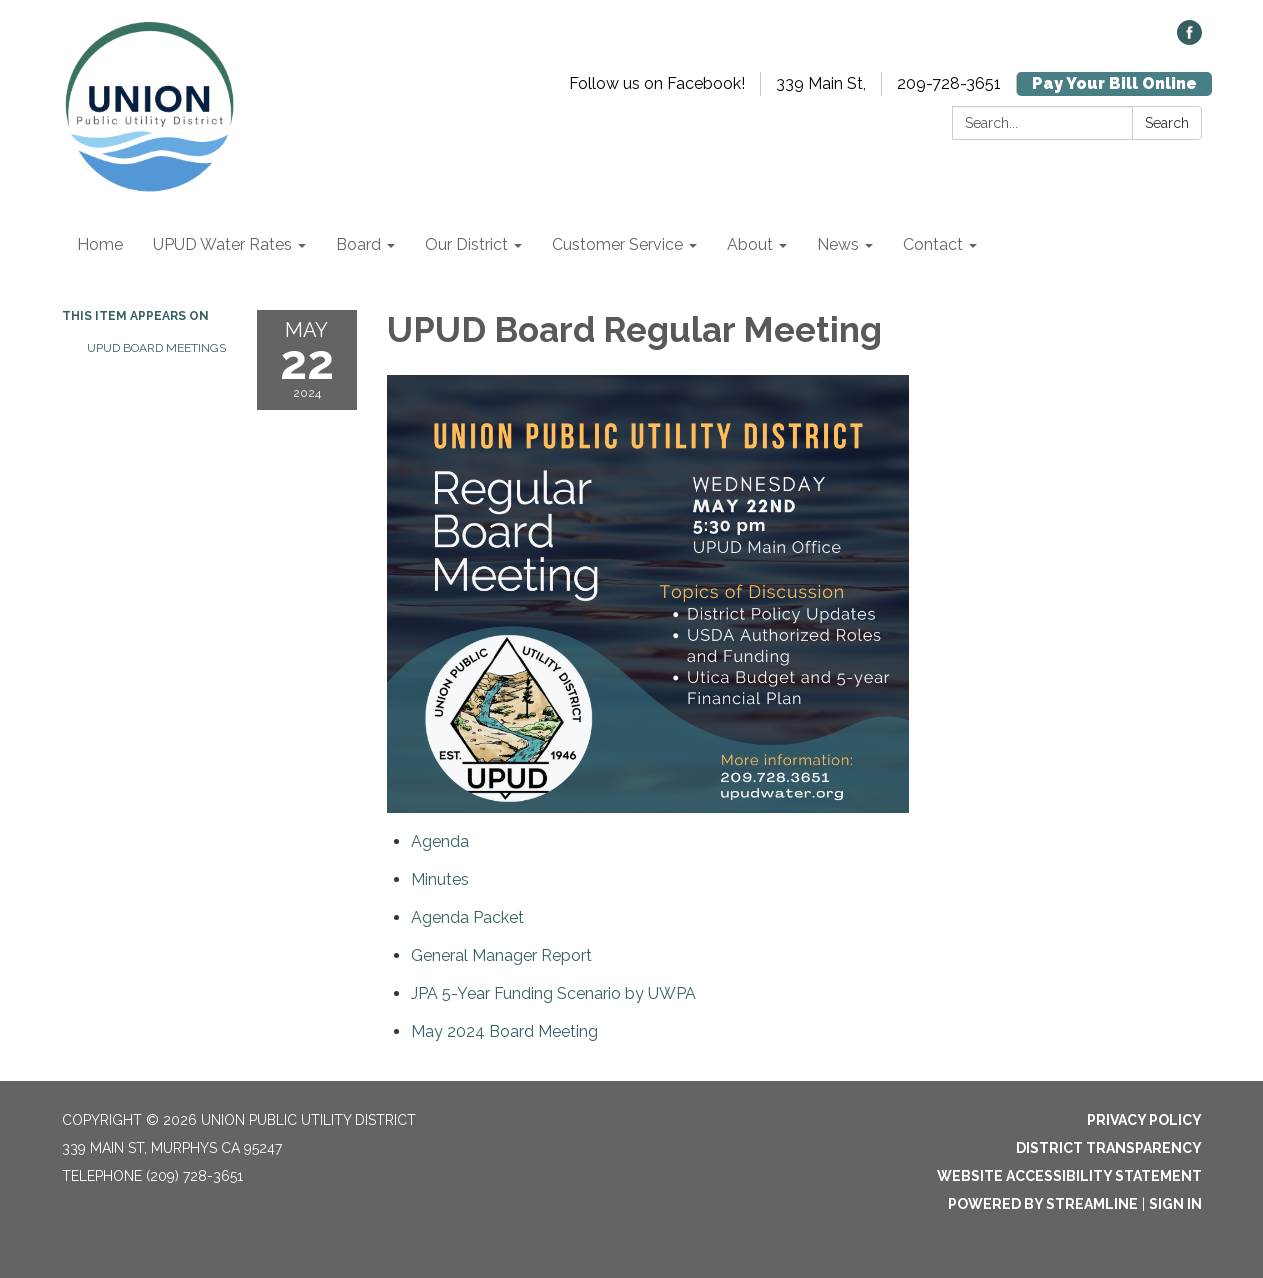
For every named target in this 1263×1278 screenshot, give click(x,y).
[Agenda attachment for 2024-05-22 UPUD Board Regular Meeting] (440, 841)
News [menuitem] (838, 244)
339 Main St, (821, 83)
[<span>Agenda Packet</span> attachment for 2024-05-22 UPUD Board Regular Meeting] (467, 917)
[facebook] (1189, 39)
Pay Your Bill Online (1114, 83)
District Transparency (1109, 1148)
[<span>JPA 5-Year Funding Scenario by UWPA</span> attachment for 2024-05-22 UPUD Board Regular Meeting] (553, 993)
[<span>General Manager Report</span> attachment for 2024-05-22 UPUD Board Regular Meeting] (501, 955)
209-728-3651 (949, 83)
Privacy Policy (1144, 1120)
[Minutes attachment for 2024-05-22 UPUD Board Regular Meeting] (440, 879)
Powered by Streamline (1043, 1204)
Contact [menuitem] (933, 244)
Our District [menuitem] (466, 244)
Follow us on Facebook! (657, 83)
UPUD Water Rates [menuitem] (222, 244)
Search (1167, 123)
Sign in (1175, 1204)
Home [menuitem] (100, 244)
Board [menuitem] (358, 244)
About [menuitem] (750, 244)
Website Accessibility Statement (1069, 1176)
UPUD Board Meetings (156, 348)
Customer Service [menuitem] (617, 244)
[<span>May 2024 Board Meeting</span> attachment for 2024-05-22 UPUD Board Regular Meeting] (504, 1031)
